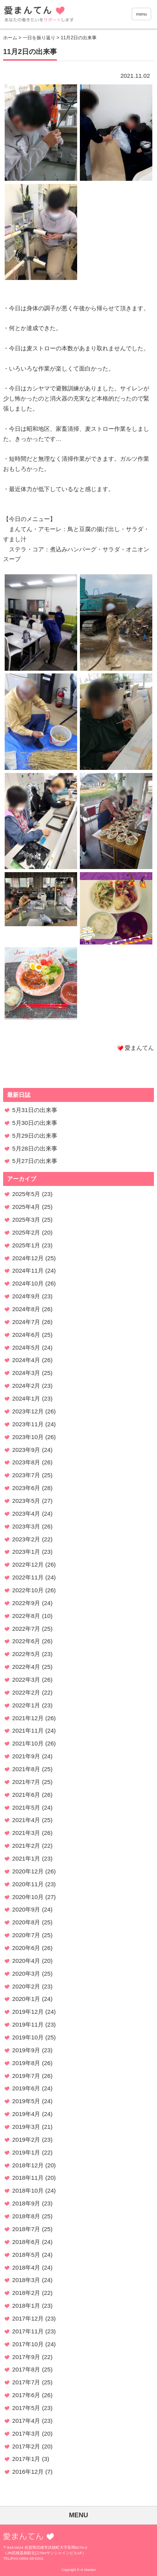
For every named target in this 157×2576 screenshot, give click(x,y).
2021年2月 (26, 1845)
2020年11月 (28, 1884)
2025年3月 (26, 1219)
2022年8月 (26, 1615)
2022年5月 (26, 1654)
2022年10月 (28, 1590)
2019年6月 (26, 2088)
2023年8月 (26, 1462)
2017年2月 (26, 2446)
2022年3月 (26, 1679)
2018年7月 (26, 2229)
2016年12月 (28, 2471)
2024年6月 (26, 1334)
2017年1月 (26, 2458)
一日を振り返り (39, 37)
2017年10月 (28, 2344)
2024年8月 (26, 1309)
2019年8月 (26, 2063)
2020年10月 (28, 1897)
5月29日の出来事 (34, 1135)
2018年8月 (26, 2216)
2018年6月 (26, 2241)
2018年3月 (26, 2280)
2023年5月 (26, 1500)
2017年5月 (26, 2408)
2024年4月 (26, 1360)
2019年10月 (28, 2037)
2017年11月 (28, 2331)
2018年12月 (28, 2165)
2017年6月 (26, 2395)
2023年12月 (28, 1411)
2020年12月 (28, 1871)
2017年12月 (28, 2318)
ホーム (10, 37)
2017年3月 (26, 2433)
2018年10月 (28, 2190)
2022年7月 (26, 1628)
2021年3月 (26, 1832)
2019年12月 (28, 2011)
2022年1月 (26, 1705)
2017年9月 (26, 2357)
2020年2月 (26, 1986)
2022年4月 (26, 1666)
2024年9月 (26, 1296)
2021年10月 (28, 1743)
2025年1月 (26, 1245)
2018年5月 (26, 2254)
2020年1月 (26, 1998)
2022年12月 (28, 1564)
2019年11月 (28, 2024)
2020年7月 (26, 1935)
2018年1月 (26, 2305)
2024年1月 (26, 1398)
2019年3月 (26, 2126)
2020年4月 (26, 1960)
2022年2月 (26, 1692)
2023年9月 (26, 1449)
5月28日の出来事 (34, 1148)
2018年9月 (26, 2203)
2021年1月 (26, 1858)
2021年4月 (26, 1820)
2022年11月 (28, 1577)
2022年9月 (26, 1603)
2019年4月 (26, 2114)
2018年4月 (26, 2267)
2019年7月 (26, 2075)
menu (141, 14)
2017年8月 (26, 2369)
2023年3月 (26, 1526)
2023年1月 (26, 1551)
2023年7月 (26, 1475)
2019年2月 (26, 2139)
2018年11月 (28, 2177)
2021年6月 (26, 1794)
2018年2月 (26, 2292)
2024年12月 (28, 1258)
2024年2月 (26, 1385)
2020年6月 (26, 1948)
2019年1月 (26, 2152)
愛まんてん (59, 15)
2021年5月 (26, 1807)
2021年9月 (26, 1756)
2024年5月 (26, 1347)
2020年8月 (26, 1922)
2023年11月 (28, 1424)
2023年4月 (26, 1513)
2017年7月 (26, 2382)
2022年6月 (26, 1641)
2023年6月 (26, 1488)
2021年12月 (28, 1718)
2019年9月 (26, 2050)
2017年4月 (26, 2420)
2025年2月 (26, 1232)
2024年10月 (28, 1283)
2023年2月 (26, 1539)
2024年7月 (26, 1322)
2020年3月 (26, 1973)
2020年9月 (26, 1909)
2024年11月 (28, 1270)
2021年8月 (26, 1769)
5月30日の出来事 (34, 1122)
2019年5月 (26, 2101)
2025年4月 (26, 1206)
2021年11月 (28, 1730)
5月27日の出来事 (34, 1161)
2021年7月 (26, 1782)
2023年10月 (28, 1437)
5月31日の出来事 (34, 1110)
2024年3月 (26, 1372)
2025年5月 (26, 1194)
